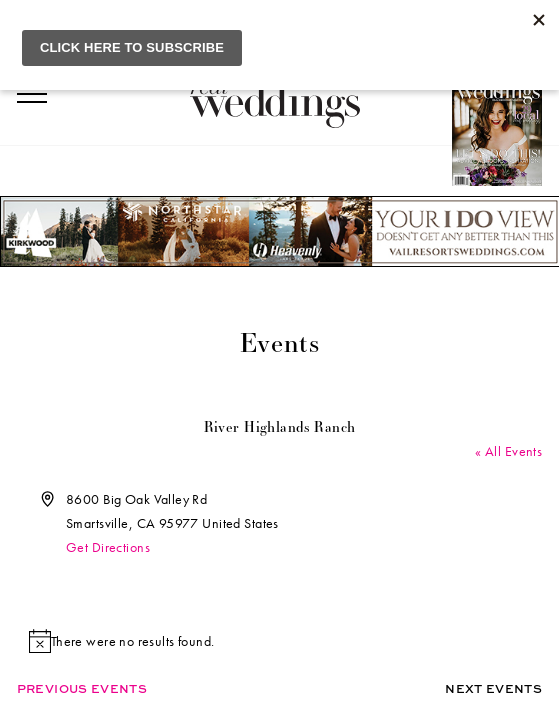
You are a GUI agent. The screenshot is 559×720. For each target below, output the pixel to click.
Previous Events (82, 688)
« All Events (508, 451)
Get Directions (108, 547)
